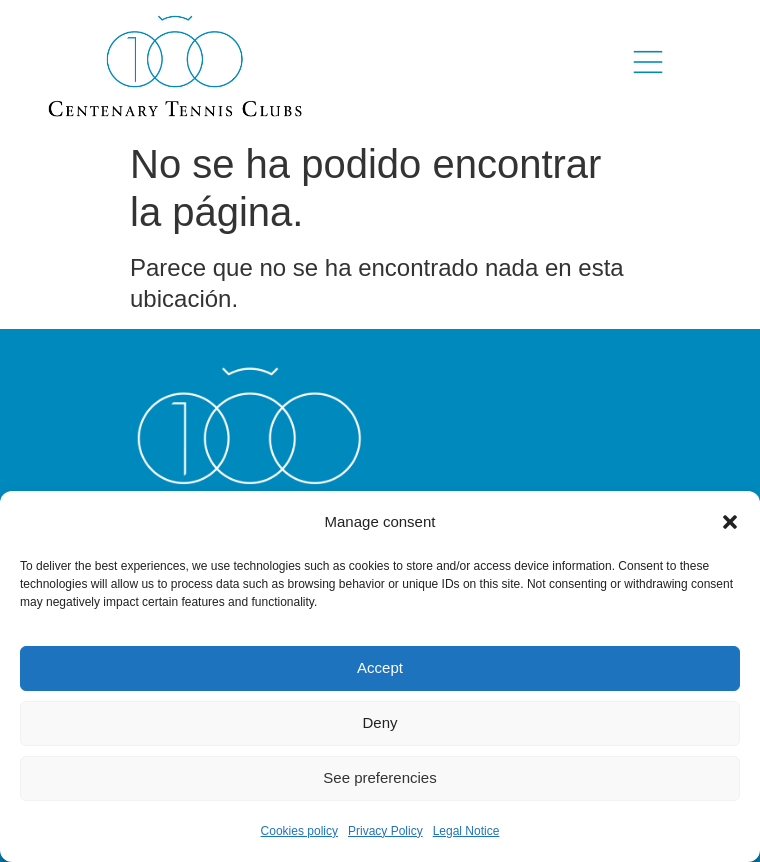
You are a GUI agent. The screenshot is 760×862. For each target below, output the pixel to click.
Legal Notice (466, 831)
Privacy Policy (385, 831)
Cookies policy (299, 831)
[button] (730, 522)
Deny (379, 722)
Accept (380, 667)
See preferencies (379, 777)
